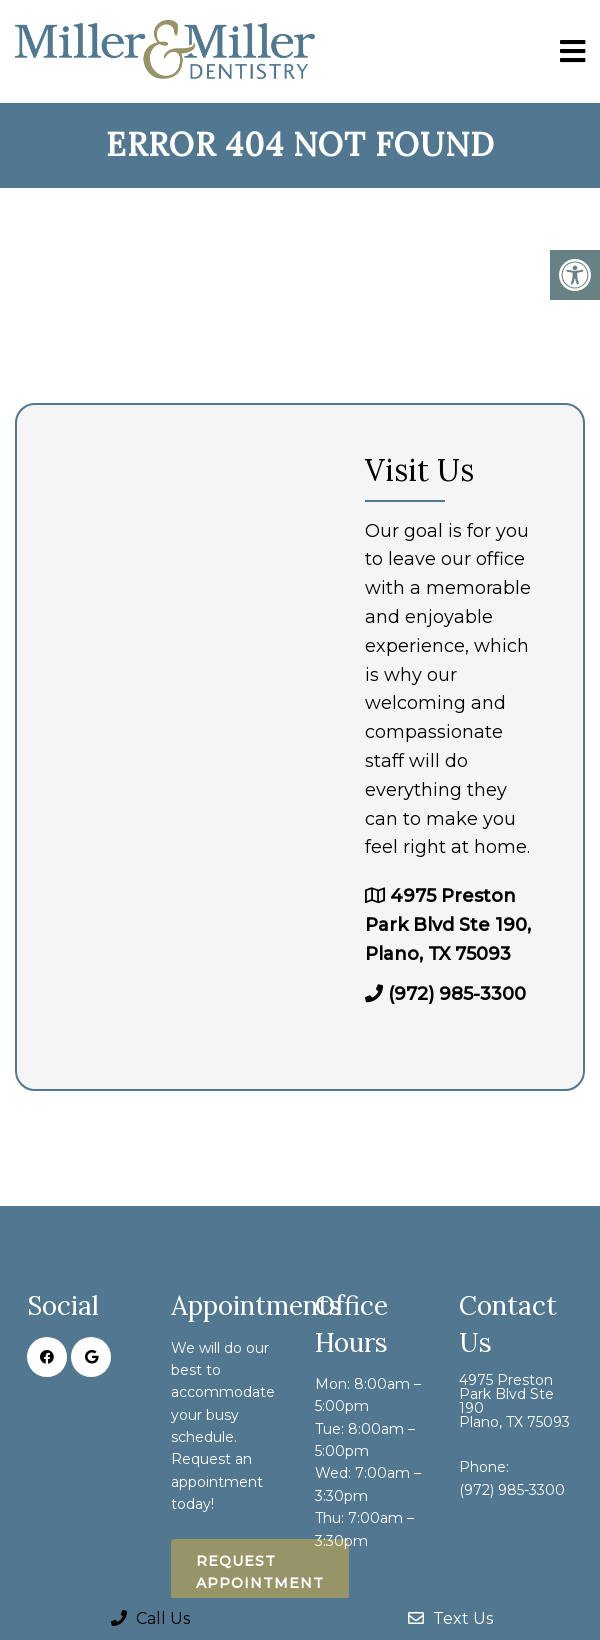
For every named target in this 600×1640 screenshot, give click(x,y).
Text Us (450, 1618)
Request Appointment (260, 1572)
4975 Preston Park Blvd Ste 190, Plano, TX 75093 (448, 925)
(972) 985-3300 (457, 994)
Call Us (150, 1618)
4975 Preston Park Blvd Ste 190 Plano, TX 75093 (514, 1401)
